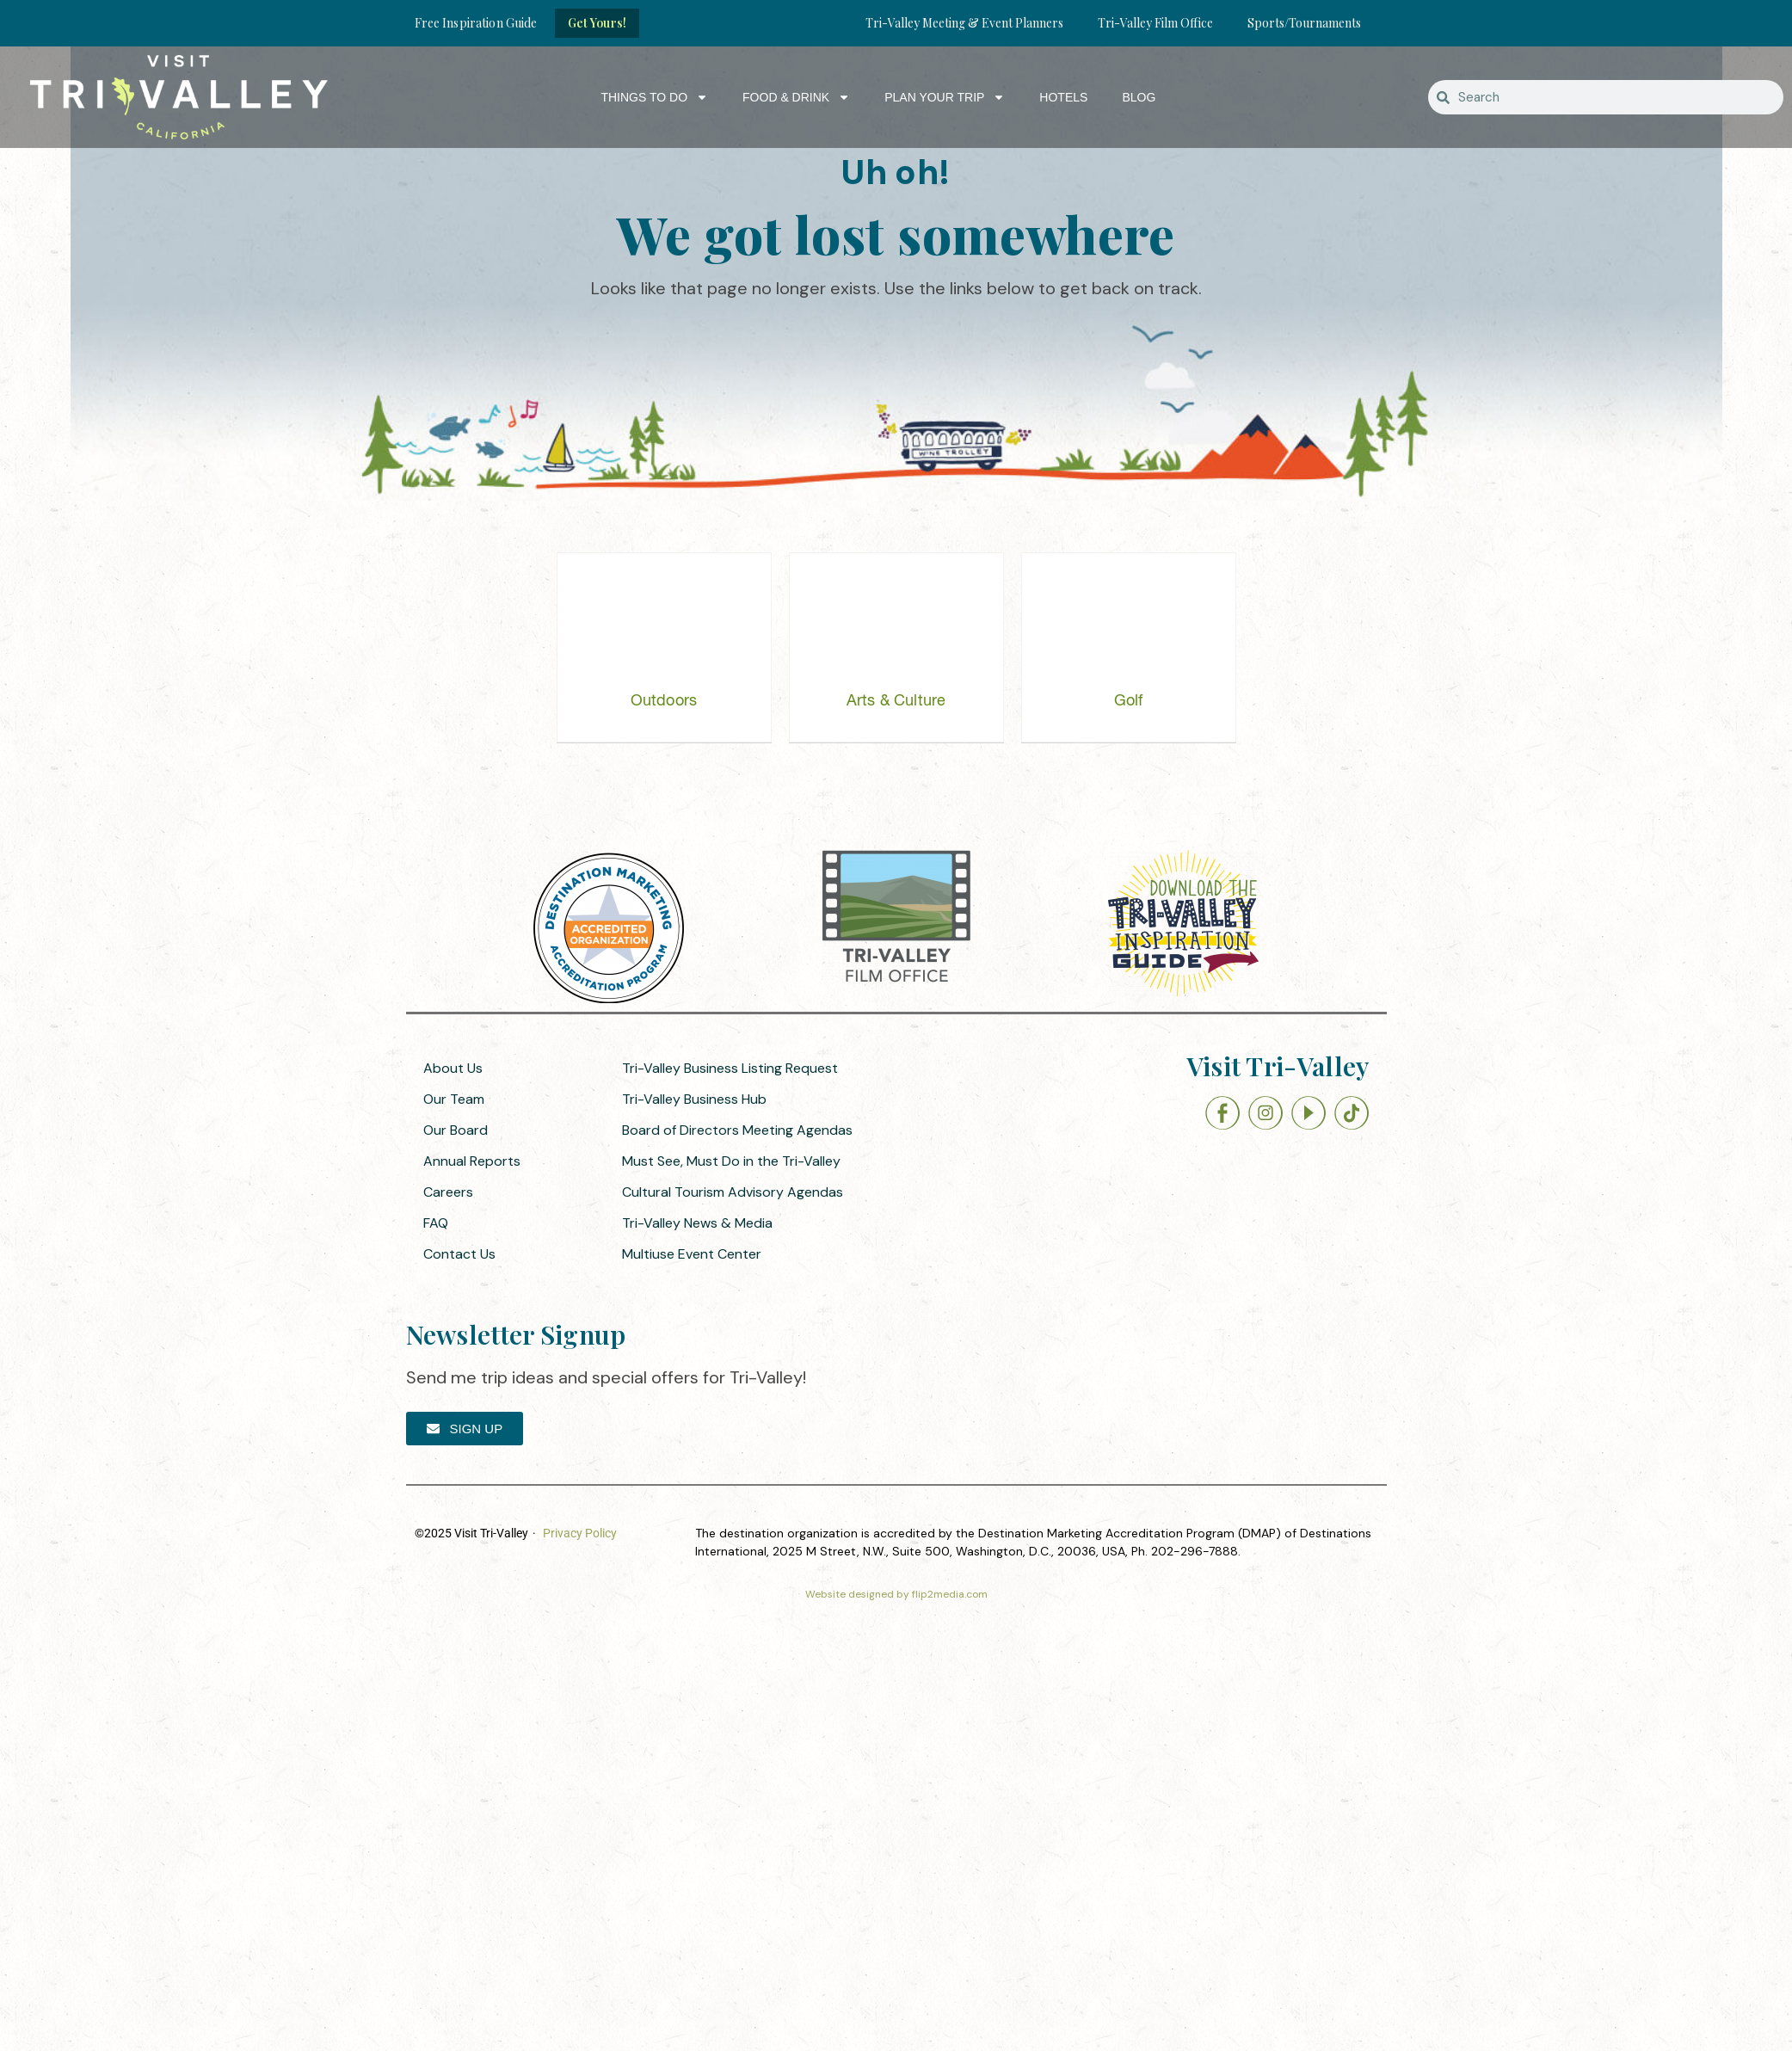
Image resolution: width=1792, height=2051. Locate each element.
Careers (448, 1192)
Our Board (455, 1130)
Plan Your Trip (944, 97)
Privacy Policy (580, 1533)
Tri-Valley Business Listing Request (730, 1068)
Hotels (1063, 97)
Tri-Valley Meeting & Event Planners (964, 23)
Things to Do (654, 97)
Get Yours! (597, 23)
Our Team (453, 1099)
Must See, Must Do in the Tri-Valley (731, 1161)
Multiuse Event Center (691, 1254)
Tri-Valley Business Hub (694, 1099)
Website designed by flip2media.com (896, 1594)
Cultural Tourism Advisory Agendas (732, 1192)
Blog (1138, 97)
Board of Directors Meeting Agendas (737, 1130)
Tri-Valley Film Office (1155, 23)
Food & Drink (796, 97)
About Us (453, 1068)
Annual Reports (471, 1161)
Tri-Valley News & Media (697, 1223)
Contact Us (459, 1254)
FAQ (435, 1223)
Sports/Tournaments (1304, 23)
